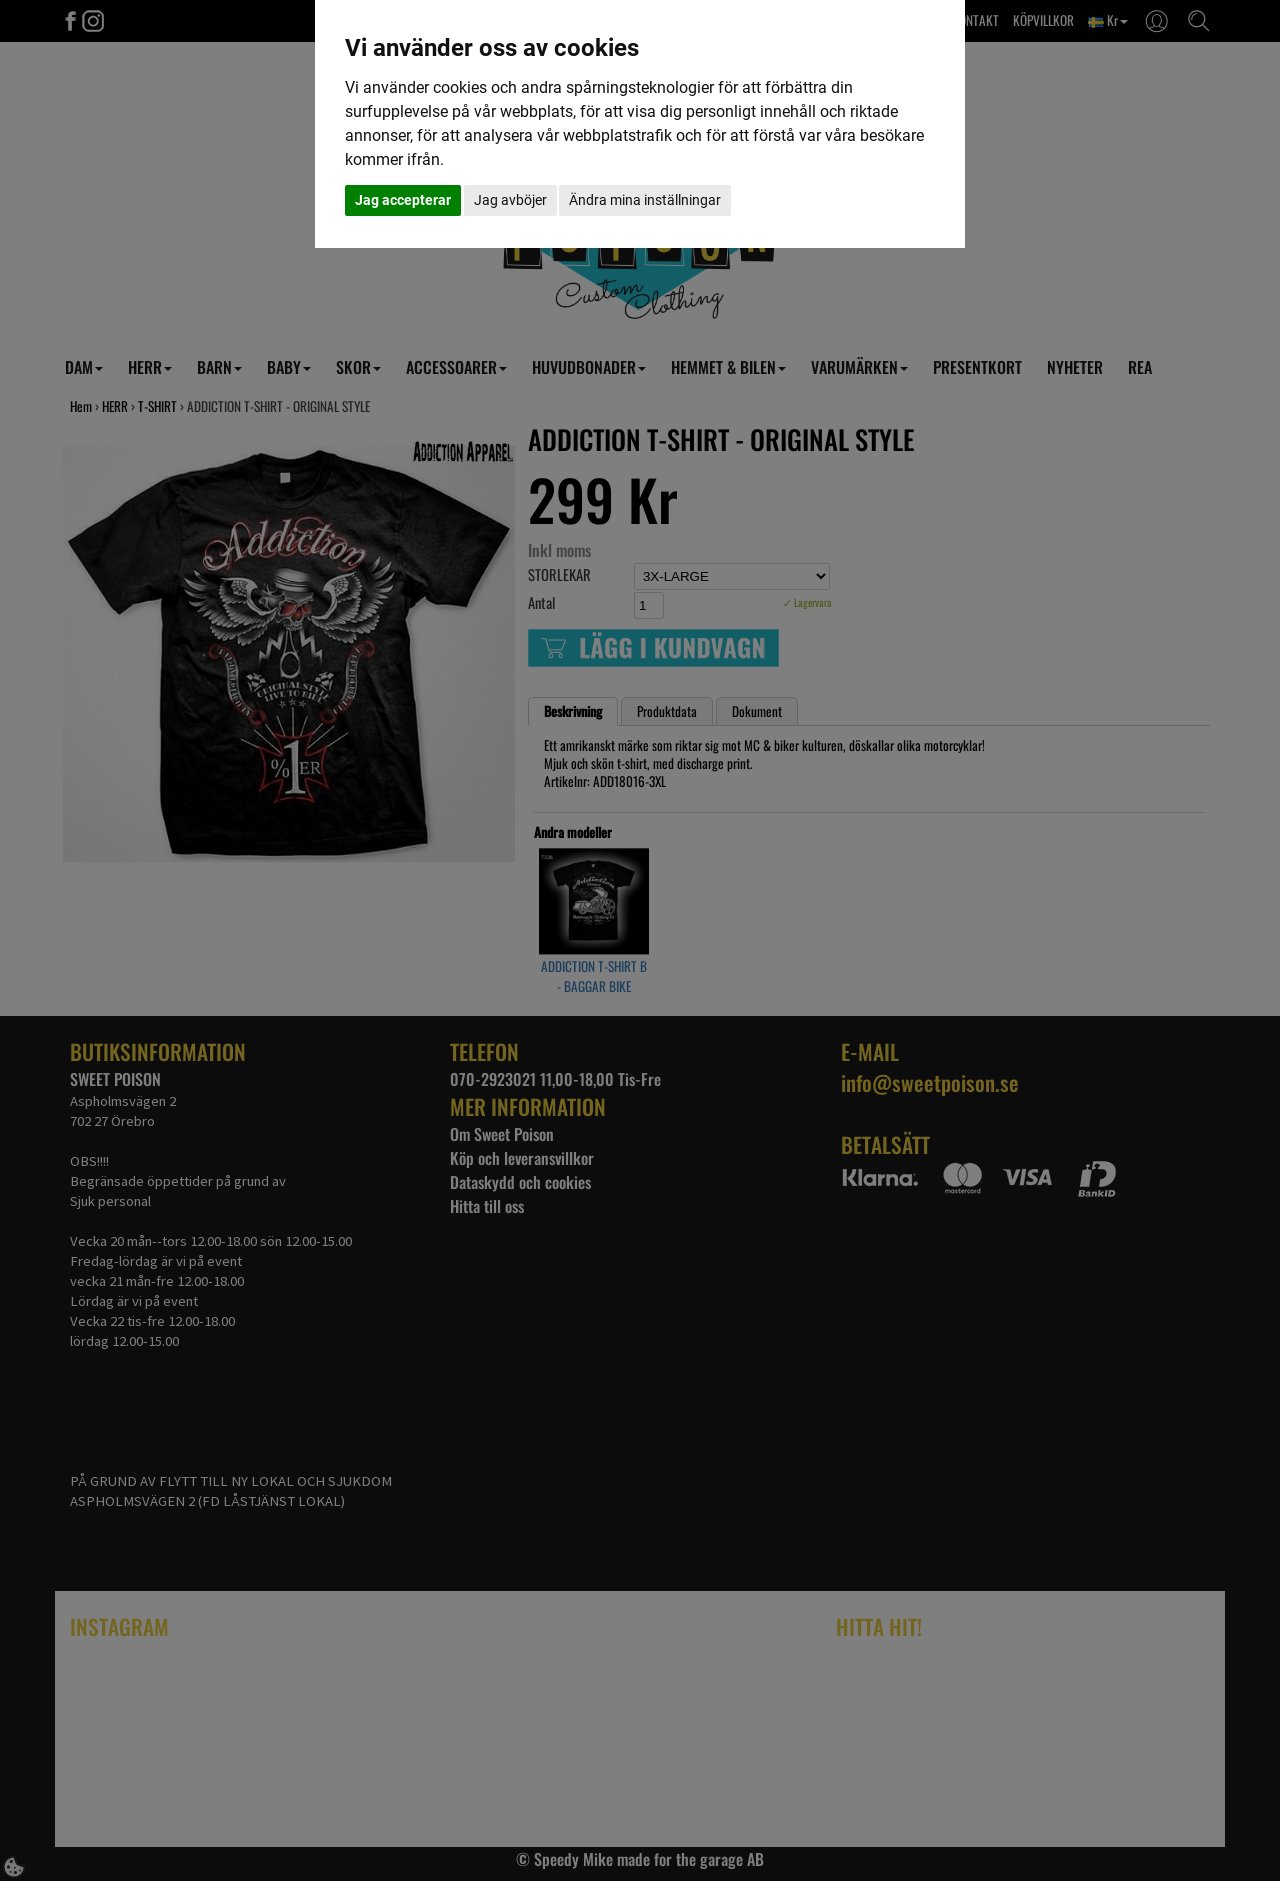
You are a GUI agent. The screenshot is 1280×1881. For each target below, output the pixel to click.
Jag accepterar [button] (403, 200)
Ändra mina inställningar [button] (645, 200)
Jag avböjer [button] (510, 200)
